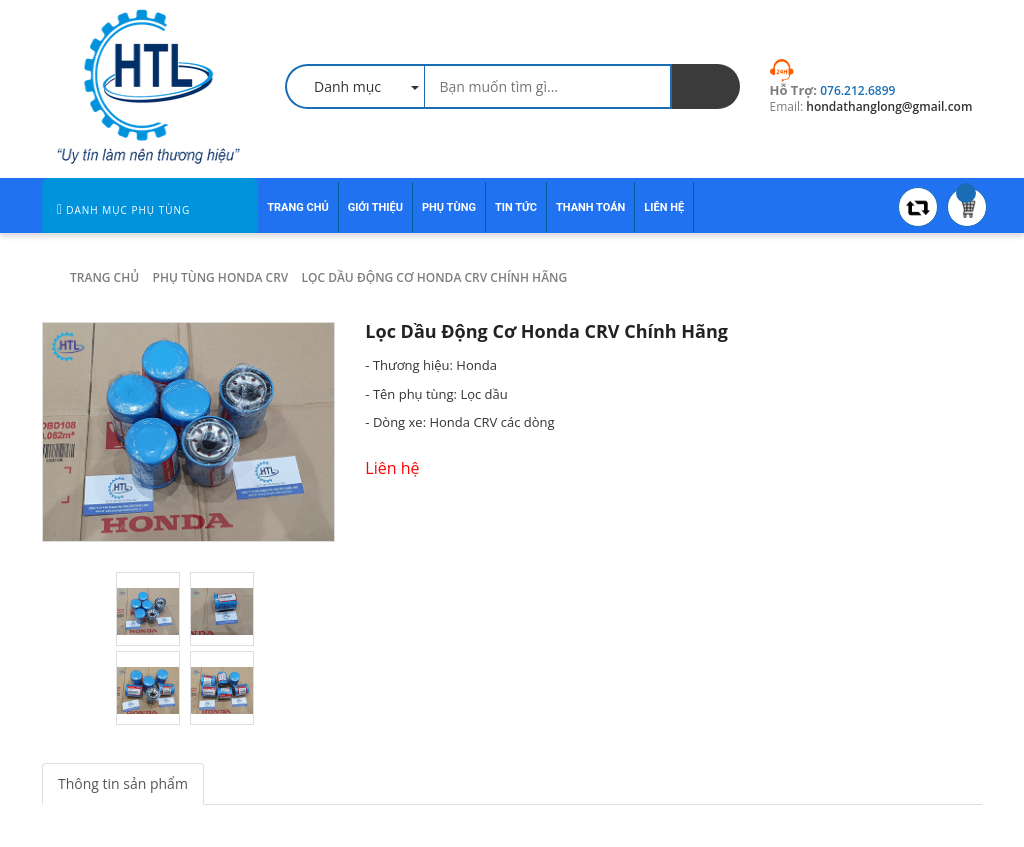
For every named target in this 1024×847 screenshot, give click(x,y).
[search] (706, 86)
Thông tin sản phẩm (123, 783)
